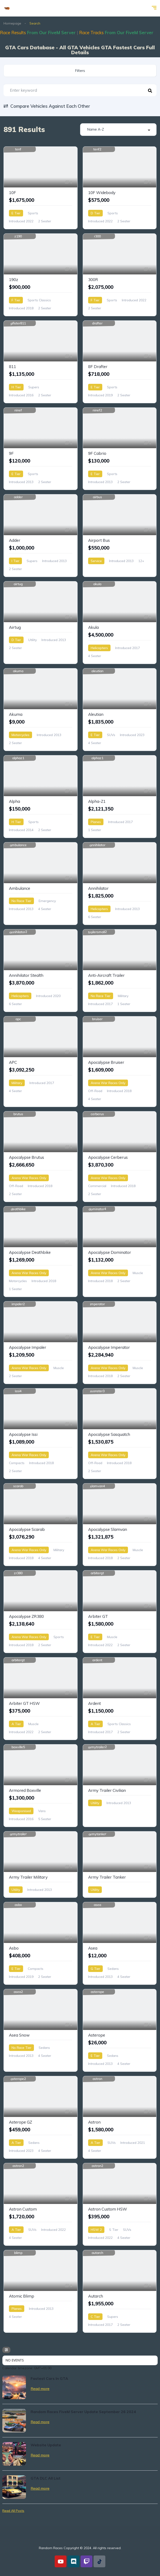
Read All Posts (13, 2511)
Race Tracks (91, 32)
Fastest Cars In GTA (49, 2378)
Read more (40, 2388)
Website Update (46, 2445)
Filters (80, 70)
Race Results (13, 32)
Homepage (12, 23)
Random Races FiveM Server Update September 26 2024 (83, 2411)
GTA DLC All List (46, 2478)
